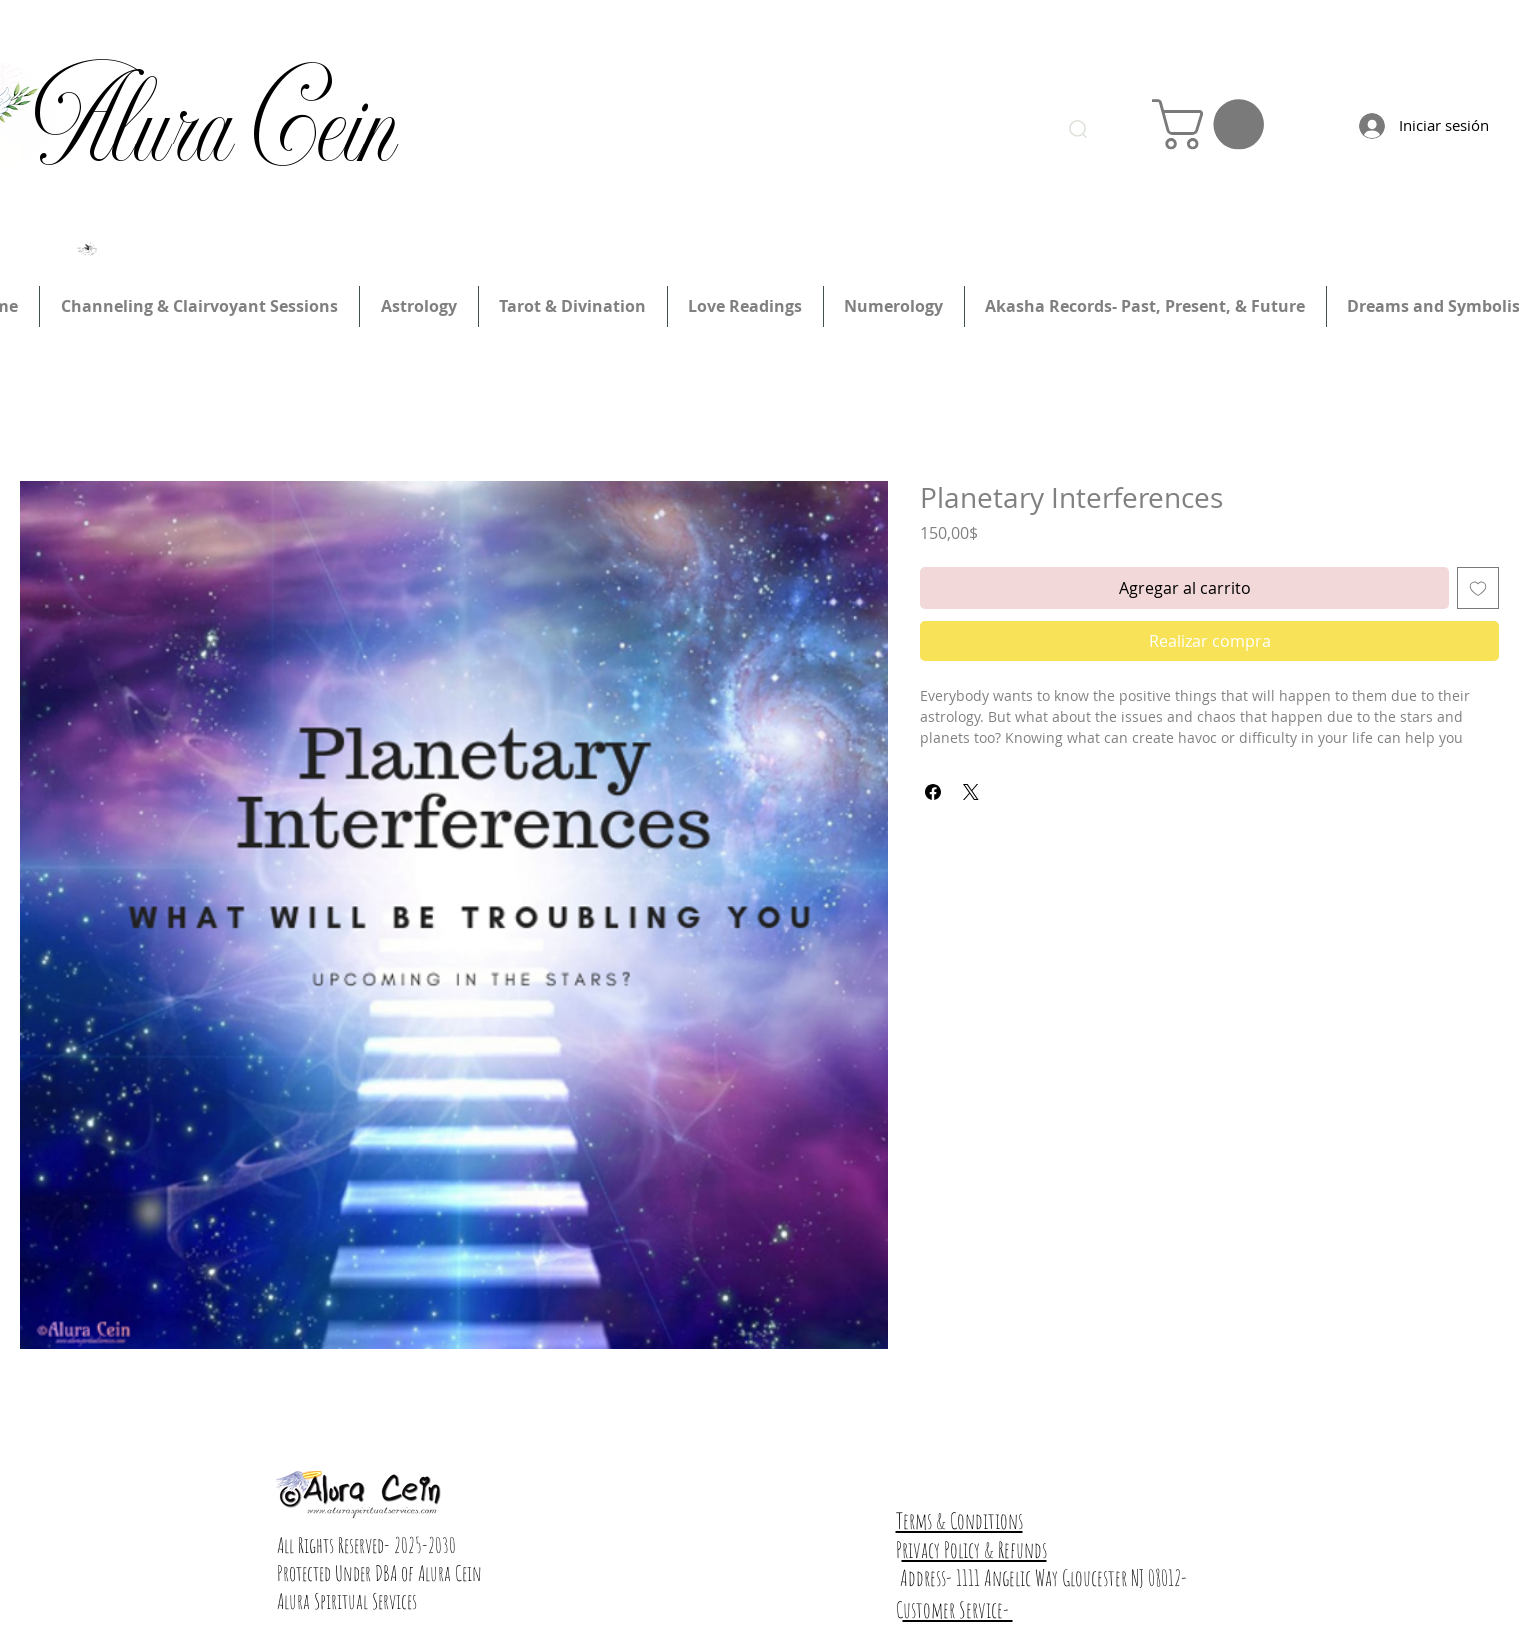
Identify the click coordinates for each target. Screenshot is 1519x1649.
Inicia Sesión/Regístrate (1104, 47)
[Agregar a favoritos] (1478, 588)
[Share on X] (971, 792)
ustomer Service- (958, 1609)
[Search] (1078, 129)
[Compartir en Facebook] (933, 792)
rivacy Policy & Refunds (974, 1549)
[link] (1214, 124)
